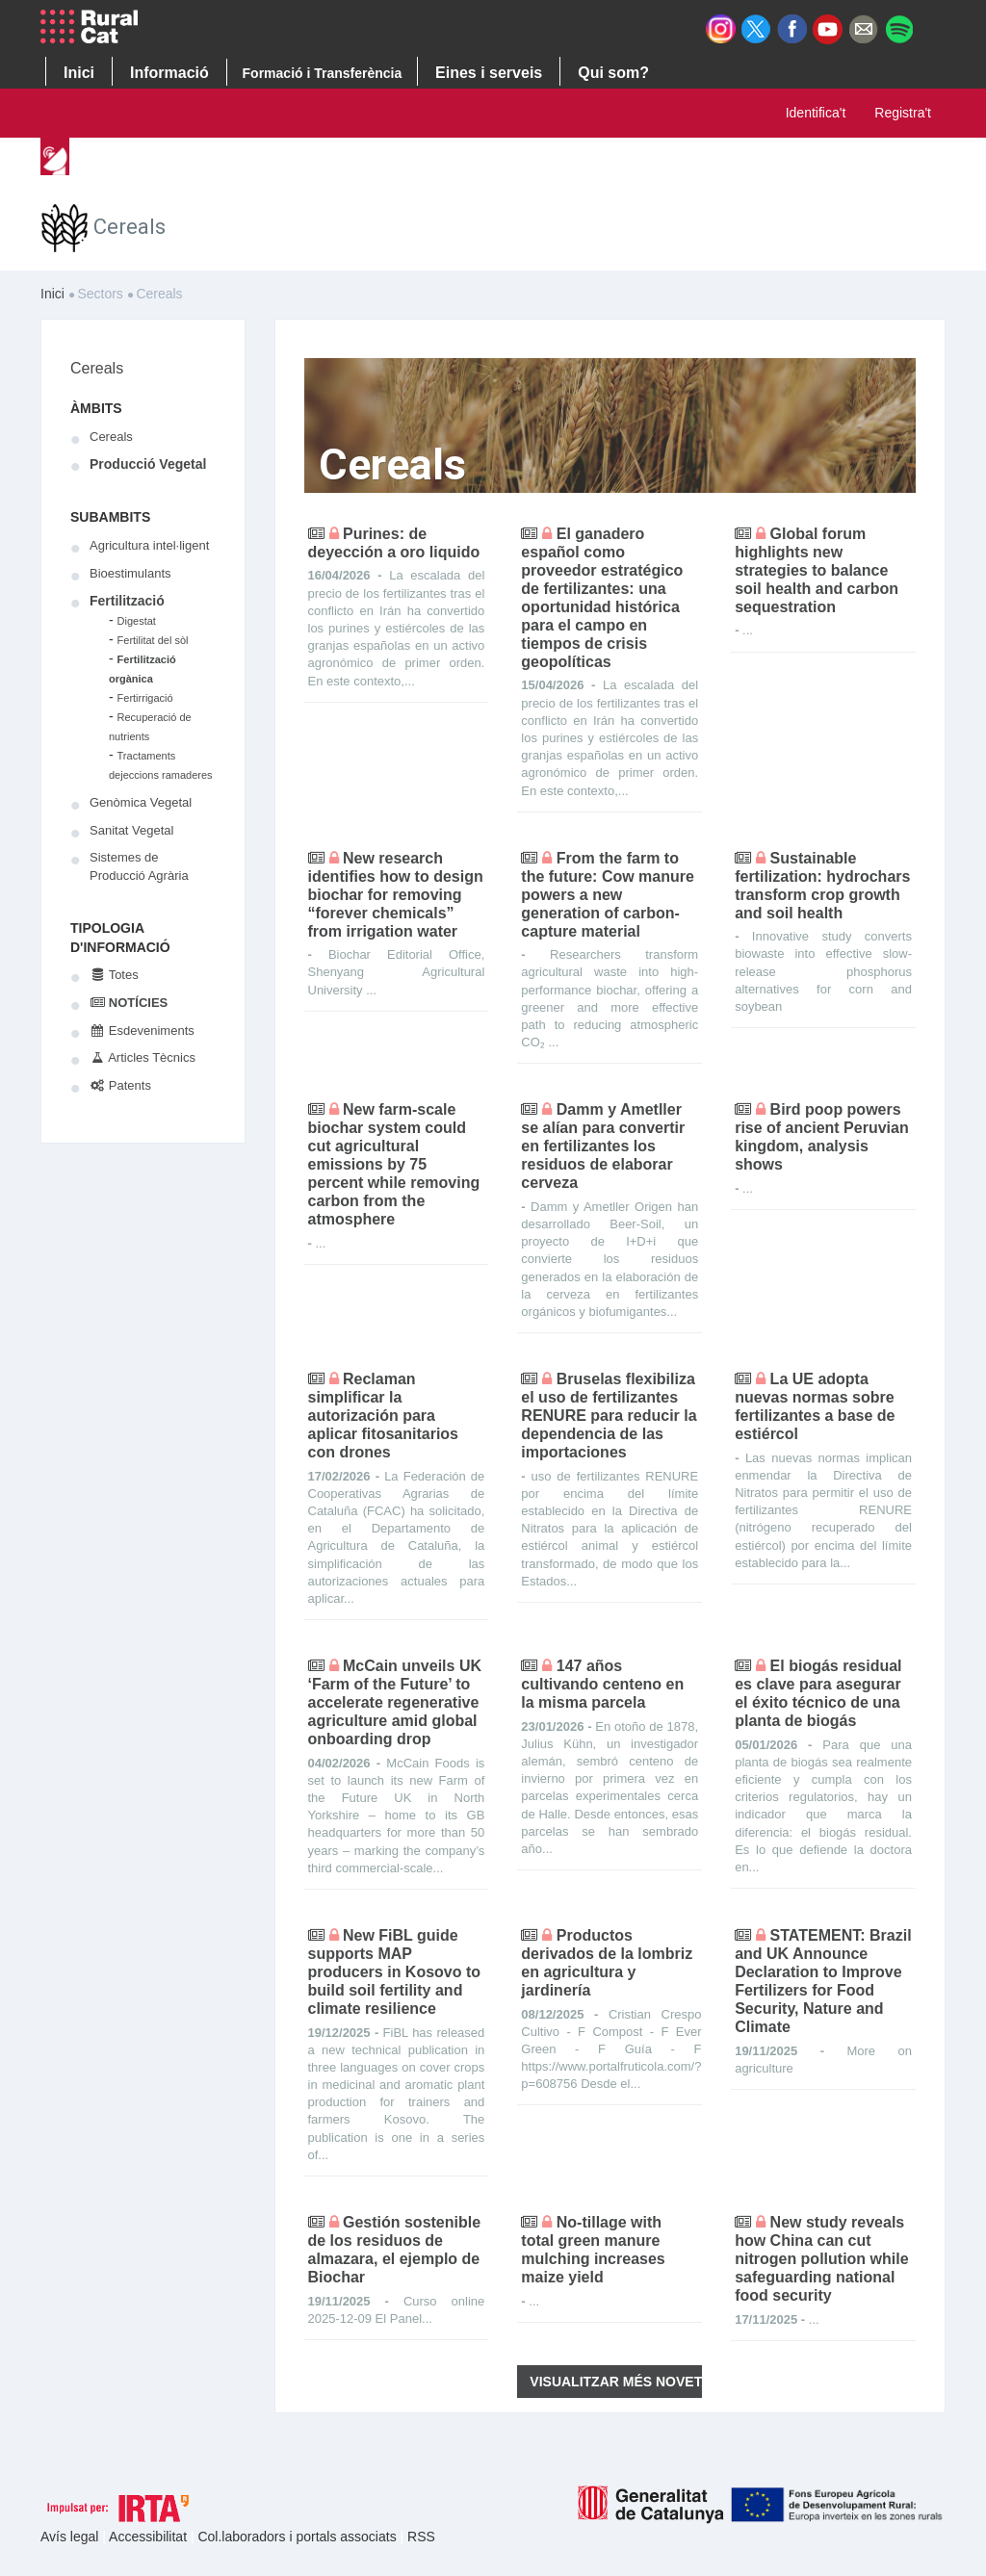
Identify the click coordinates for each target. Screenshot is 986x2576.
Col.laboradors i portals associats (298, 2536)
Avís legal (71, 2536)
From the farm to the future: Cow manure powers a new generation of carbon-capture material (607, 895)
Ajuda (668, 161)
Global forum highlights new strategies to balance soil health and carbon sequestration (816, 570)
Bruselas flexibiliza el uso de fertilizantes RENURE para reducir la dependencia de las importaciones (608, 1415)
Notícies (129, 1002)
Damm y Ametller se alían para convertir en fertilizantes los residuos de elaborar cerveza (603, 1146)
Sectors (369, 161)
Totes (114, 974)
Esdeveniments (142, 1030)
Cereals (96, 368)
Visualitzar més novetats (616, 2381)
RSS (421, 2536)
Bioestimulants (130, 573)
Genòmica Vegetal (141, 802)
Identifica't (816, 112)
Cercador (582, 161)
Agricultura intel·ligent (149, 545)
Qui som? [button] (613, 72)
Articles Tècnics (142, 1057)
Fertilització (127, 600)
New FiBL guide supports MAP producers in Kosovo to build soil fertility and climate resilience (394, 1972)
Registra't (902, 112)
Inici (100, 161)
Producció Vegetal (148, 464)
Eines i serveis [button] (488, 72)
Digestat (136, 621)
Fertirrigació (145, 698)
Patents (120, 1085)
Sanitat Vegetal (131, 830)
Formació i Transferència (322, 73)
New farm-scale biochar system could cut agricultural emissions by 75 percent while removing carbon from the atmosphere (394, 1164)
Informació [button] (169, 72)
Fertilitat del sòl (153, 640)
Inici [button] (79, 72)
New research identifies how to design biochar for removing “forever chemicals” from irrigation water (395, 895)
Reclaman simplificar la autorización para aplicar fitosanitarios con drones (383, 1415)
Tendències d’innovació (227, 161)
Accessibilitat (150, 2536)
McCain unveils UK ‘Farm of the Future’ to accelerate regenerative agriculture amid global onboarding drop (394, 1702)
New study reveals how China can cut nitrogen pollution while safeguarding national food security (821, 2259)
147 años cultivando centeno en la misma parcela (602, 1684)
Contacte (754, 161)
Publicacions (472, 161)
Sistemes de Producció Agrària (139, 866)
